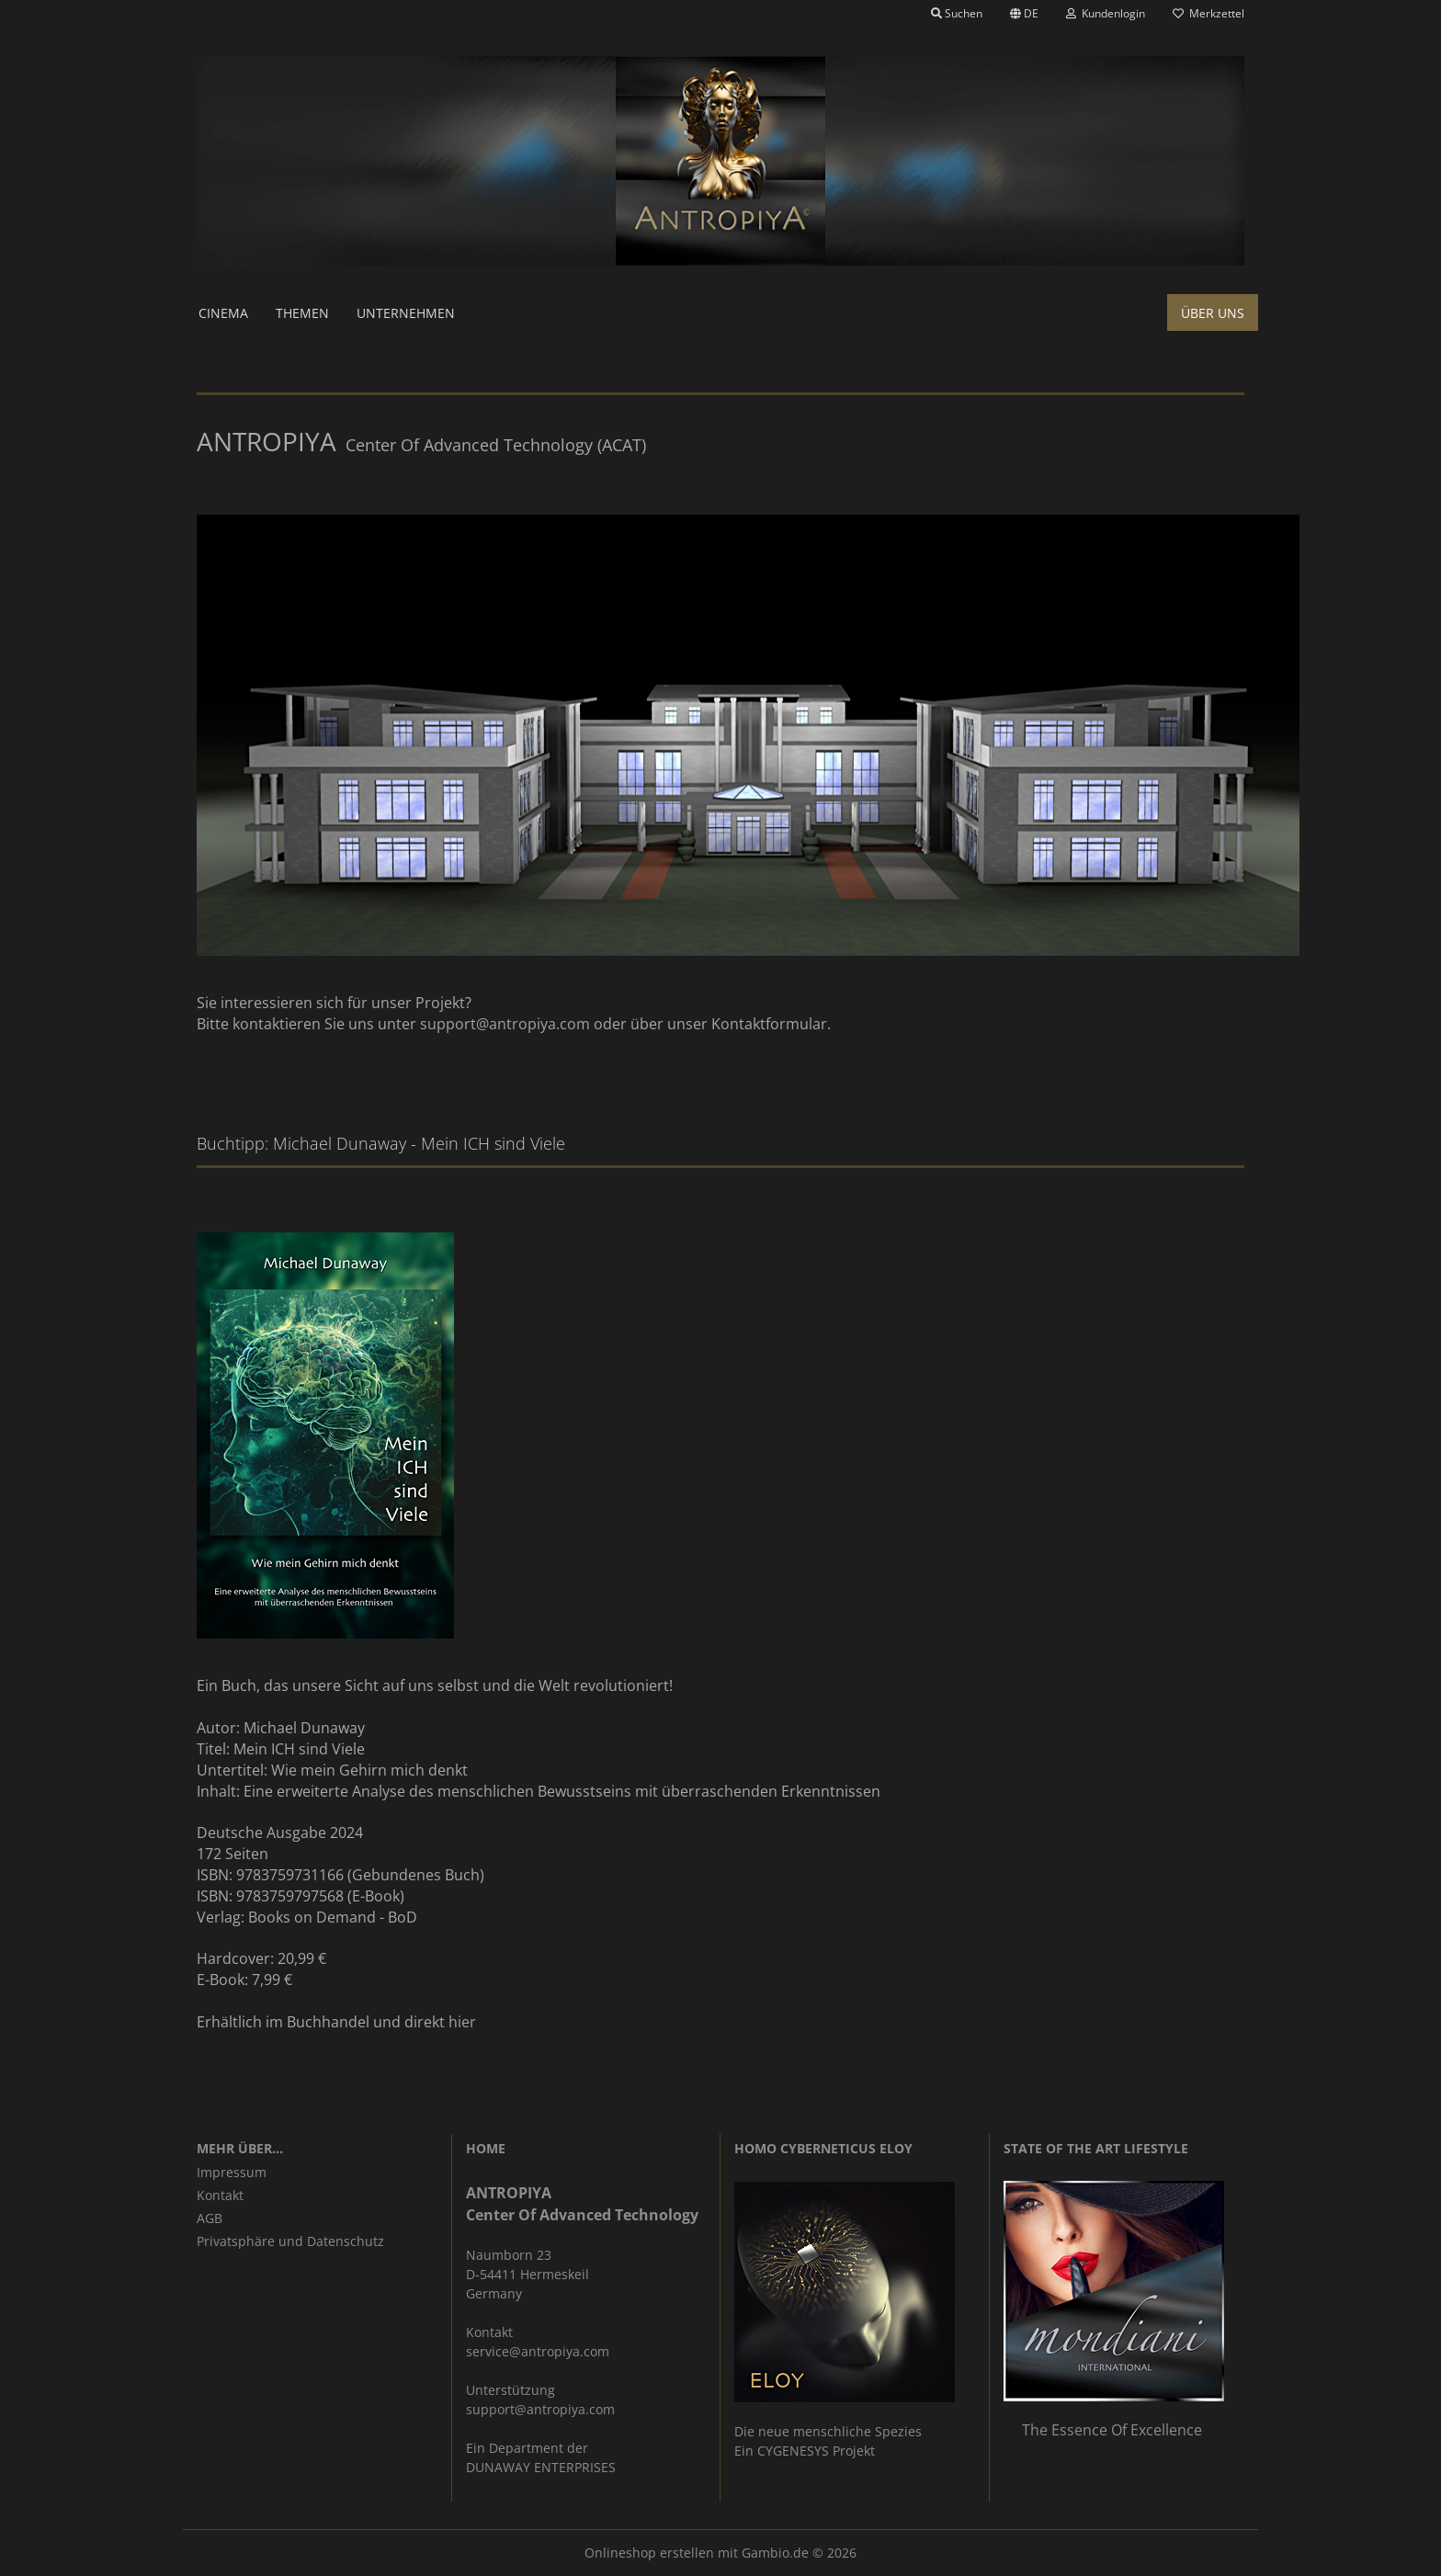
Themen (302, 313)
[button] (1024, 14)
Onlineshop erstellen (649, 2552)
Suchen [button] (956, 13)
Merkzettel (1208, 13)
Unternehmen (406, 313)
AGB (209, 2218)
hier (462, 2022)
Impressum (232, 2172)
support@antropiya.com (505, 1024)
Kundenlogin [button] (1105, 13)
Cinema (223, 313)
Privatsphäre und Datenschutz (290, 2241)
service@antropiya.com (537, 2351)
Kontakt (220, 2195)
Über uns (1212, 313)
